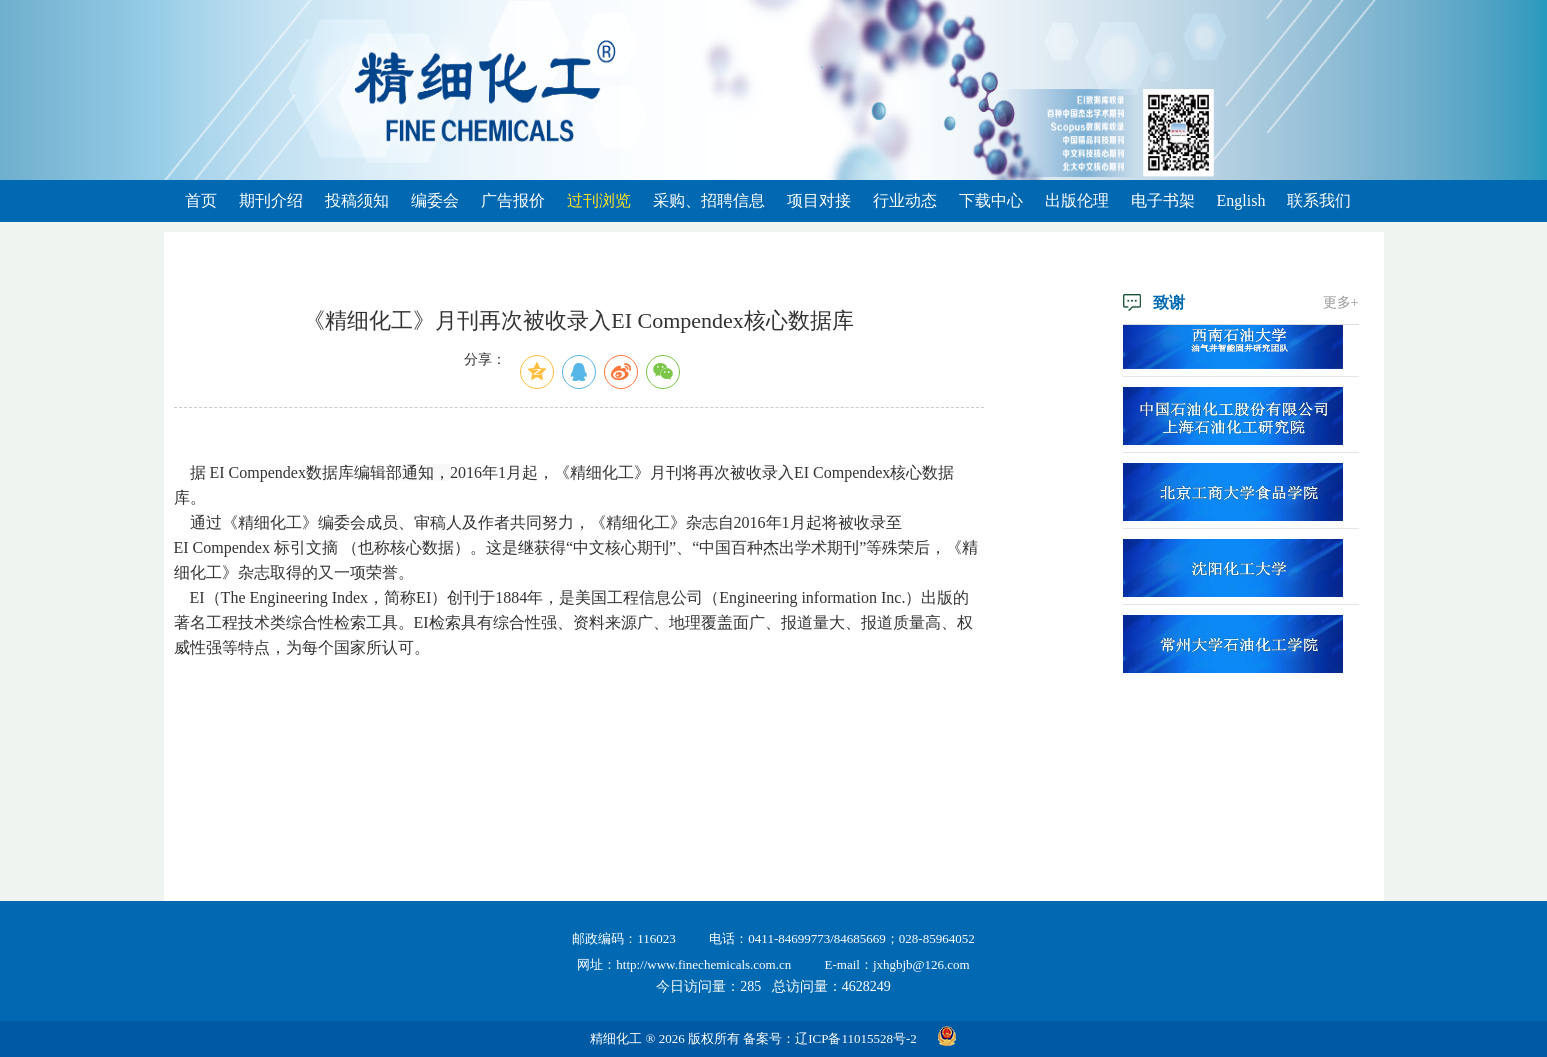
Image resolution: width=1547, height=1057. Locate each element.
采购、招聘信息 (709, 200)
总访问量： (831, 986)
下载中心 (991, 200)
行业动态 (905, 200)
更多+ (1341, 302)
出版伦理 (1077, 200)
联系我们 (1319, 200)
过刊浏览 (599, 200)
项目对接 (819, 200)
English (1241, 200)
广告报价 (513, 200)
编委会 (435, 200)
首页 (201, 200)
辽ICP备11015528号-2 (856, 1038)
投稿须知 (357, 200)
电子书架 (1163, 200)
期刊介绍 (271, 200)
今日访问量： (708, 986)
